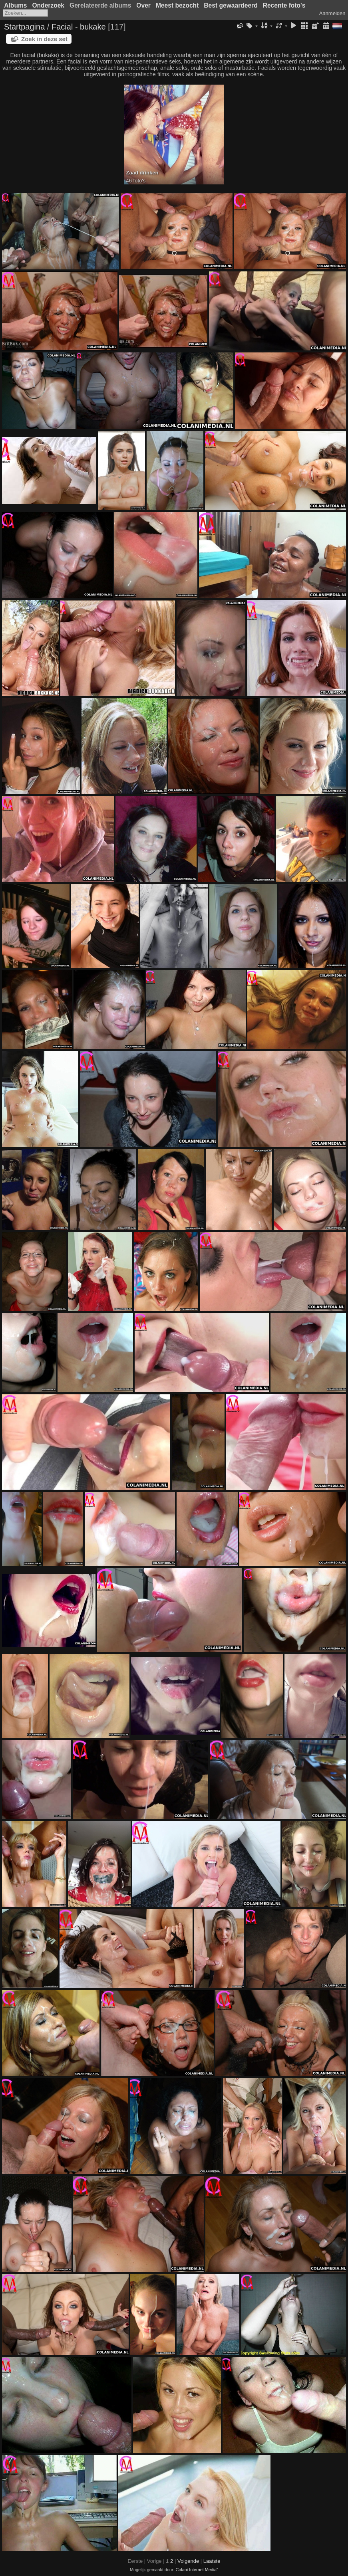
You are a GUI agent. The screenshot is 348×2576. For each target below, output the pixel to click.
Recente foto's (284, 5)
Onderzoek (48, 5)
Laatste (212, 2561)
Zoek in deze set (44, 39)
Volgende (188, 2561)
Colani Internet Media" (197, 2569)
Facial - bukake (79, 26)
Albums (15, 5)
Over (143, 5)
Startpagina (24, 26)
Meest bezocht (177, 5)
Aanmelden (332, 13)
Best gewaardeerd (230, 5)
